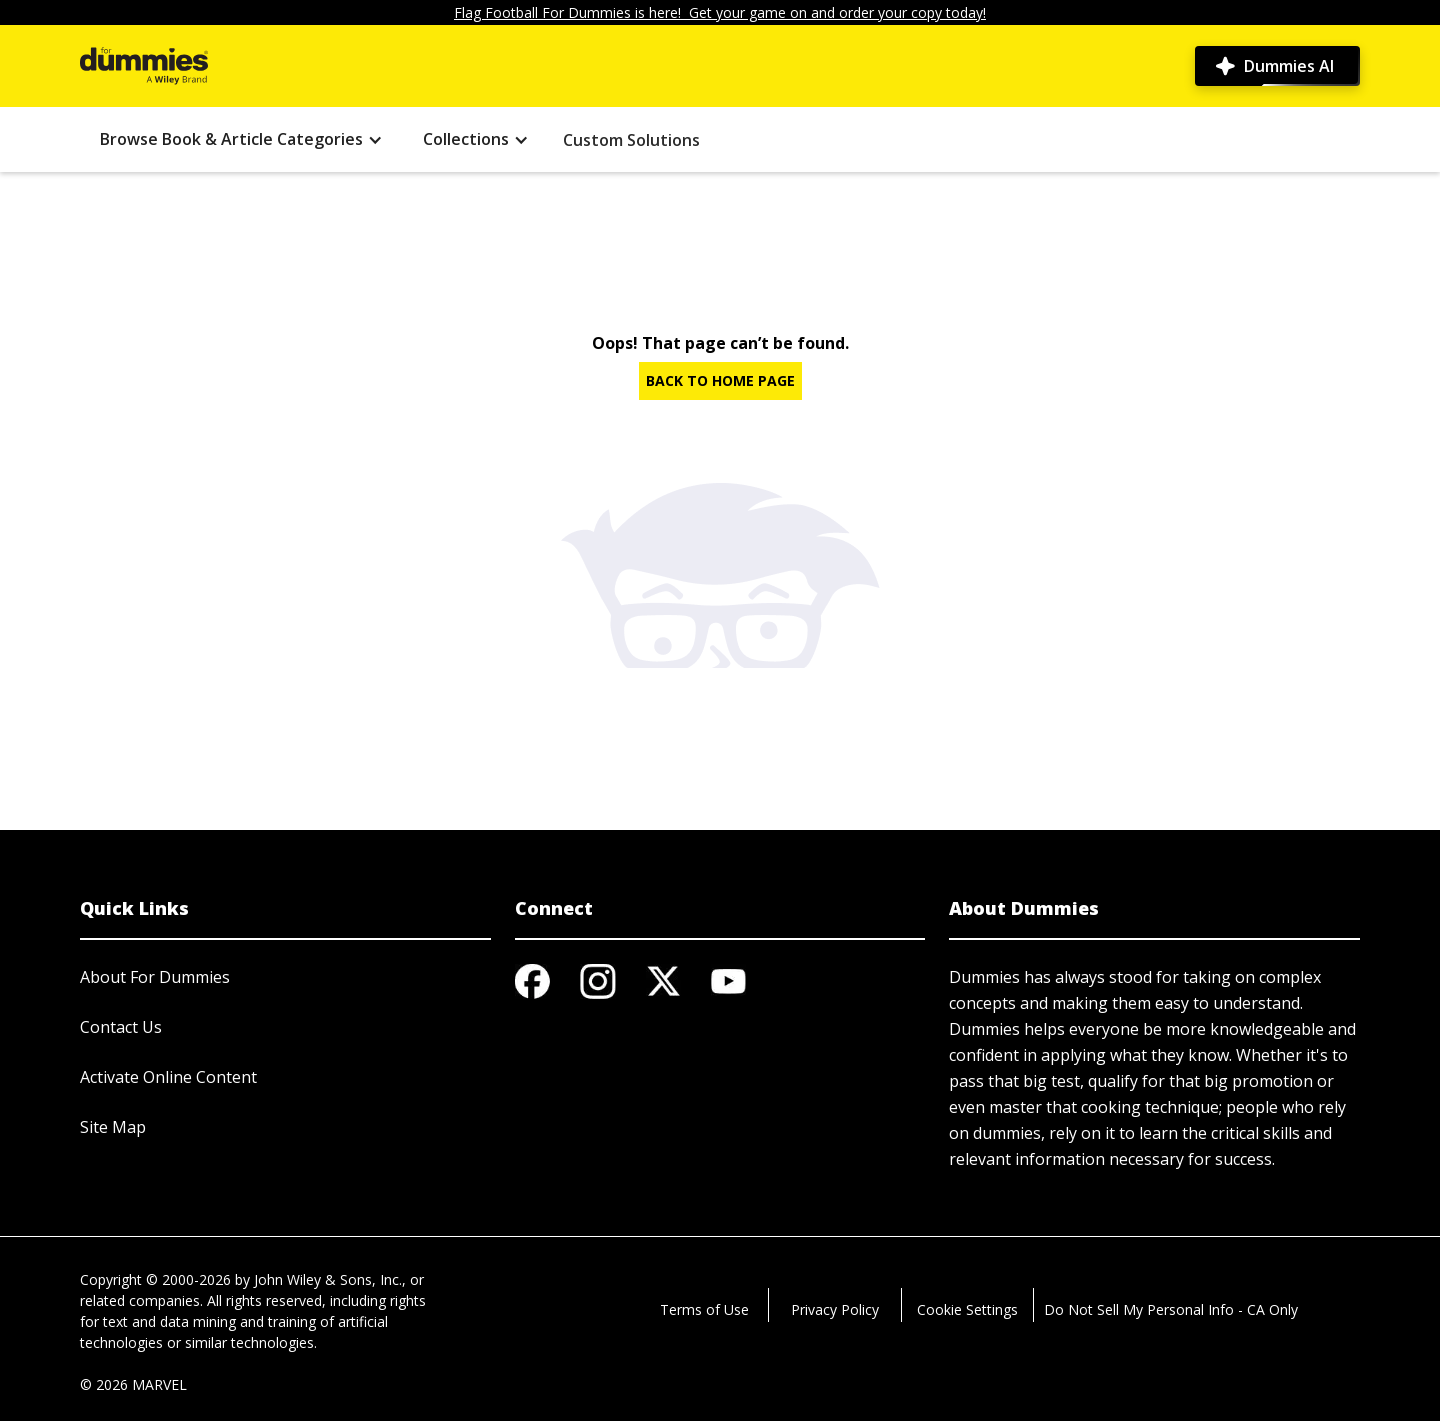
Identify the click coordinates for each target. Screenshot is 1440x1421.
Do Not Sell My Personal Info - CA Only (1171, 1309)
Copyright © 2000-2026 (155, 1279)
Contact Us (121, 1027)
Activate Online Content (168, 1077)
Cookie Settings (967, 1309)
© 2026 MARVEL (133, 1384)
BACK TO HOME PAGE (720, 380)
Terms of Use (704, 1309)
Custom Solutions (631, 140)
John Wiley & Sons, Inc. (328, 1279)
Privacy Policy (835, 1309)
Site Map (113, 1127)
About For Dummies (155, 977)
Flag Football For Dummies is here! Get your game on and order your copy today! (720, 12)
